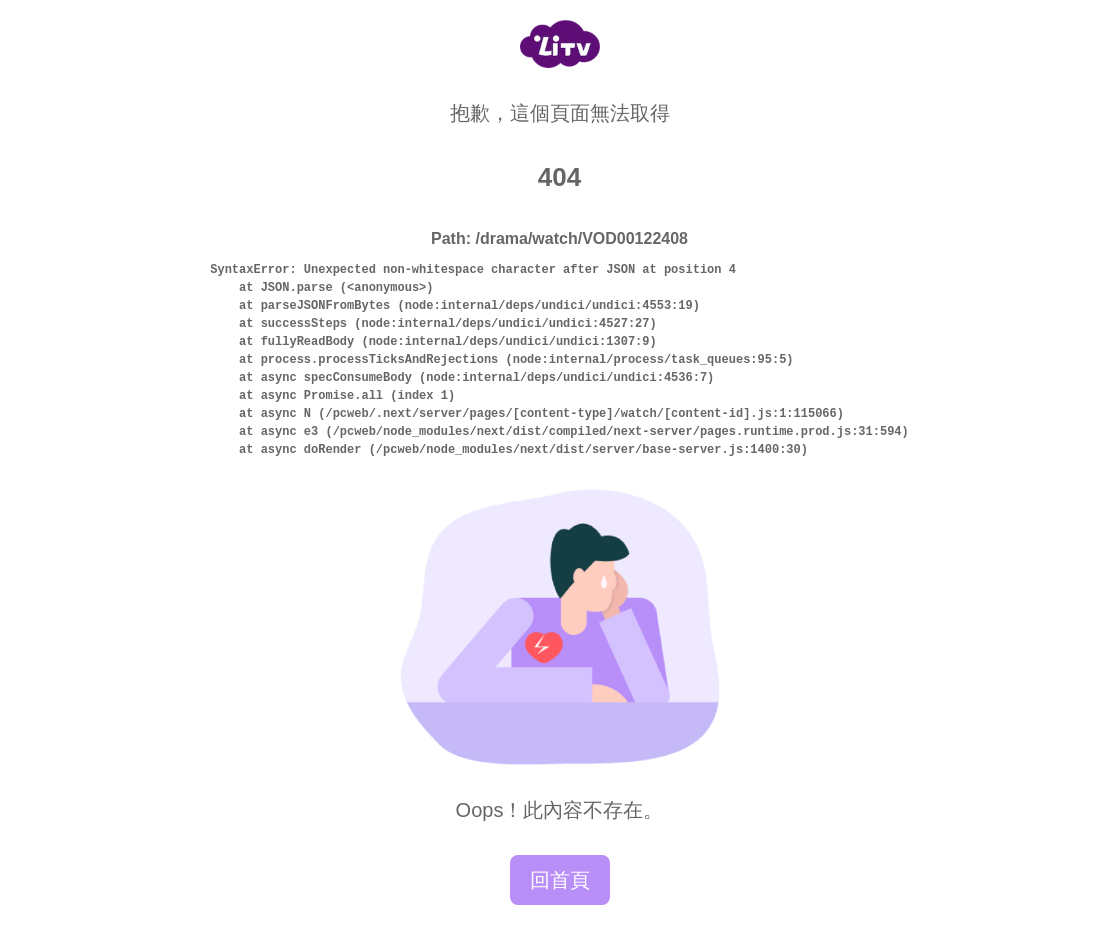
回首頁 (560, 880)
